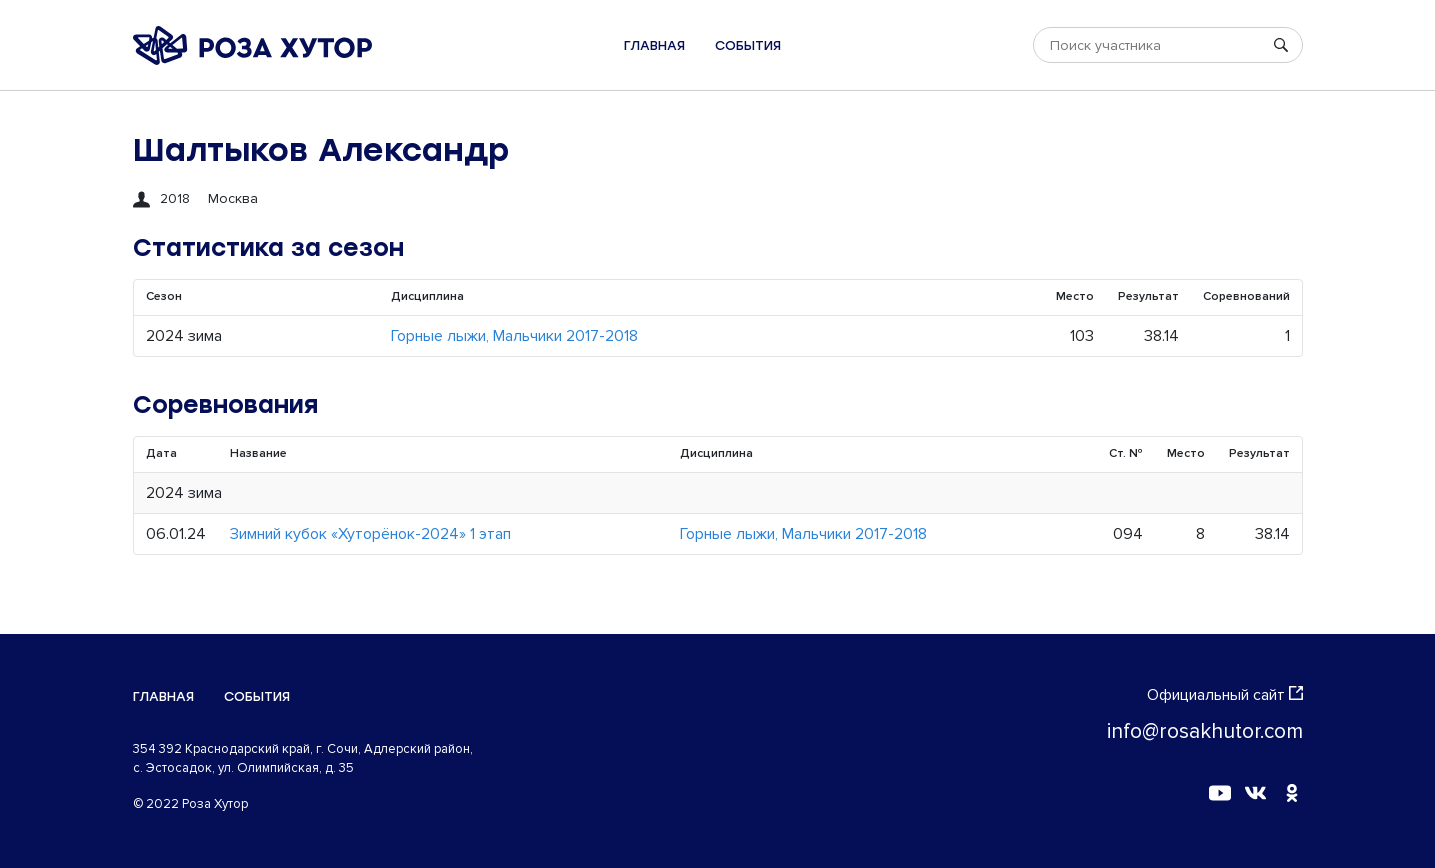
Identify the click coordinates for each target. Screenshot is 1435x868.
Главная (654, 45)
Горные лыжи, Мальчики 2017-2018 (514, 336)
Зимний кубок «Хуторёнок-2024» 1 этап (370, 534)
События (748, 45)
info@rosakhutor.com (1205, 731)
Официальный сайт (1225, 695)
